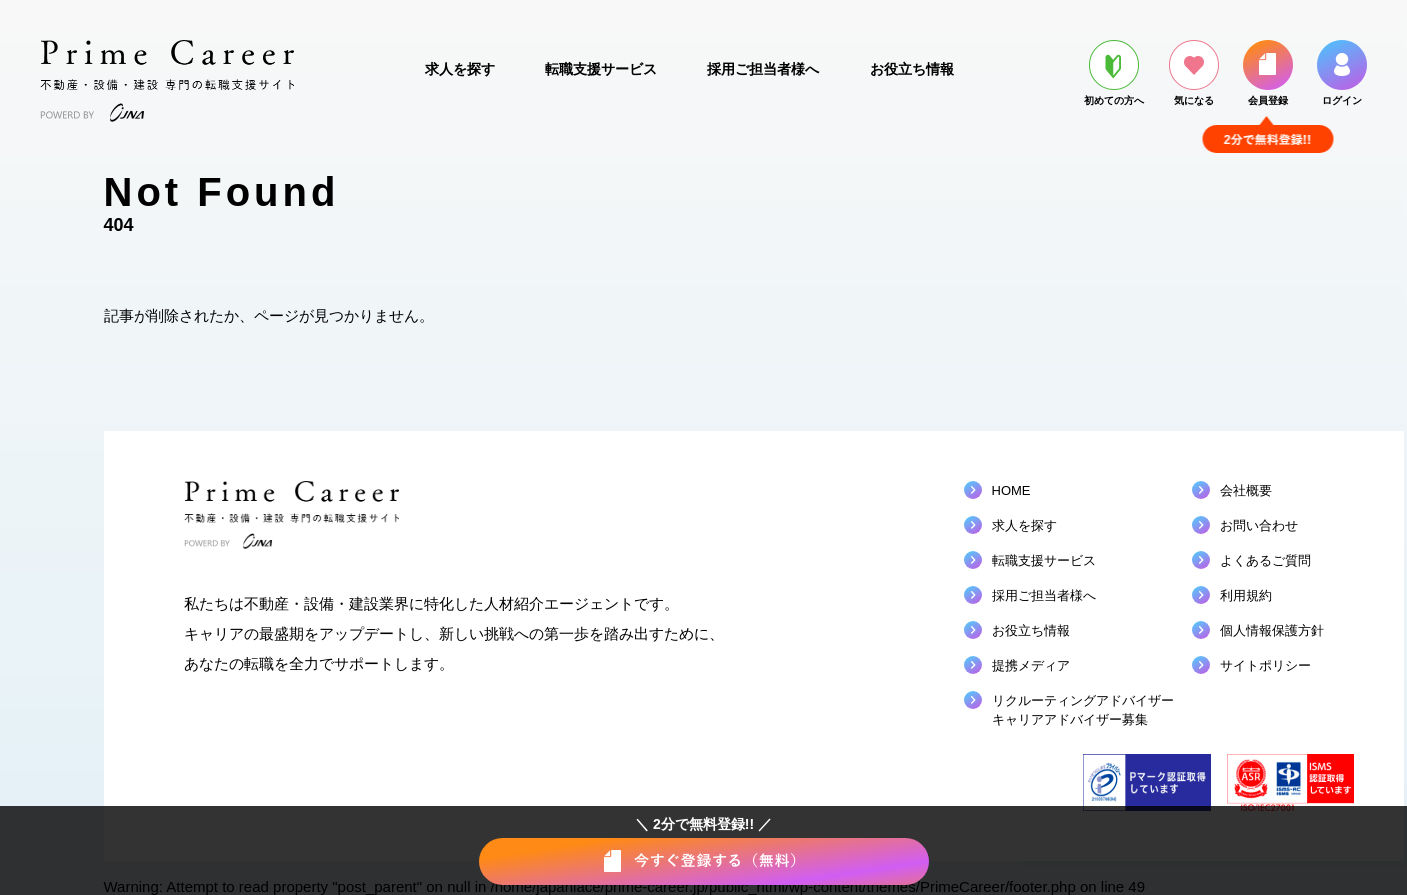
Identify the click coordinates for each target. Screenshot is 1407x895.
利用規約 (1246, 595)
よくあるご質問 (1265, 560)
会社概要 (1246, 490)
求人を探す (460, 69)
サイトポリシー (1265, 665)
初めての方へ (1114, 73)
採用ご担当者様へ (763, 69)
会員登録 (1268, 73)
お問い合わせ (1259, 525)
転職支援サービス (601, 69)
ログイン (1342, 73)
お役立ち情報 (912, 69)
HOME (1011, 490)
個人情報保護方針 (1272, 630)
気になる (1194, 73)
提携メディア (1031, 665)
